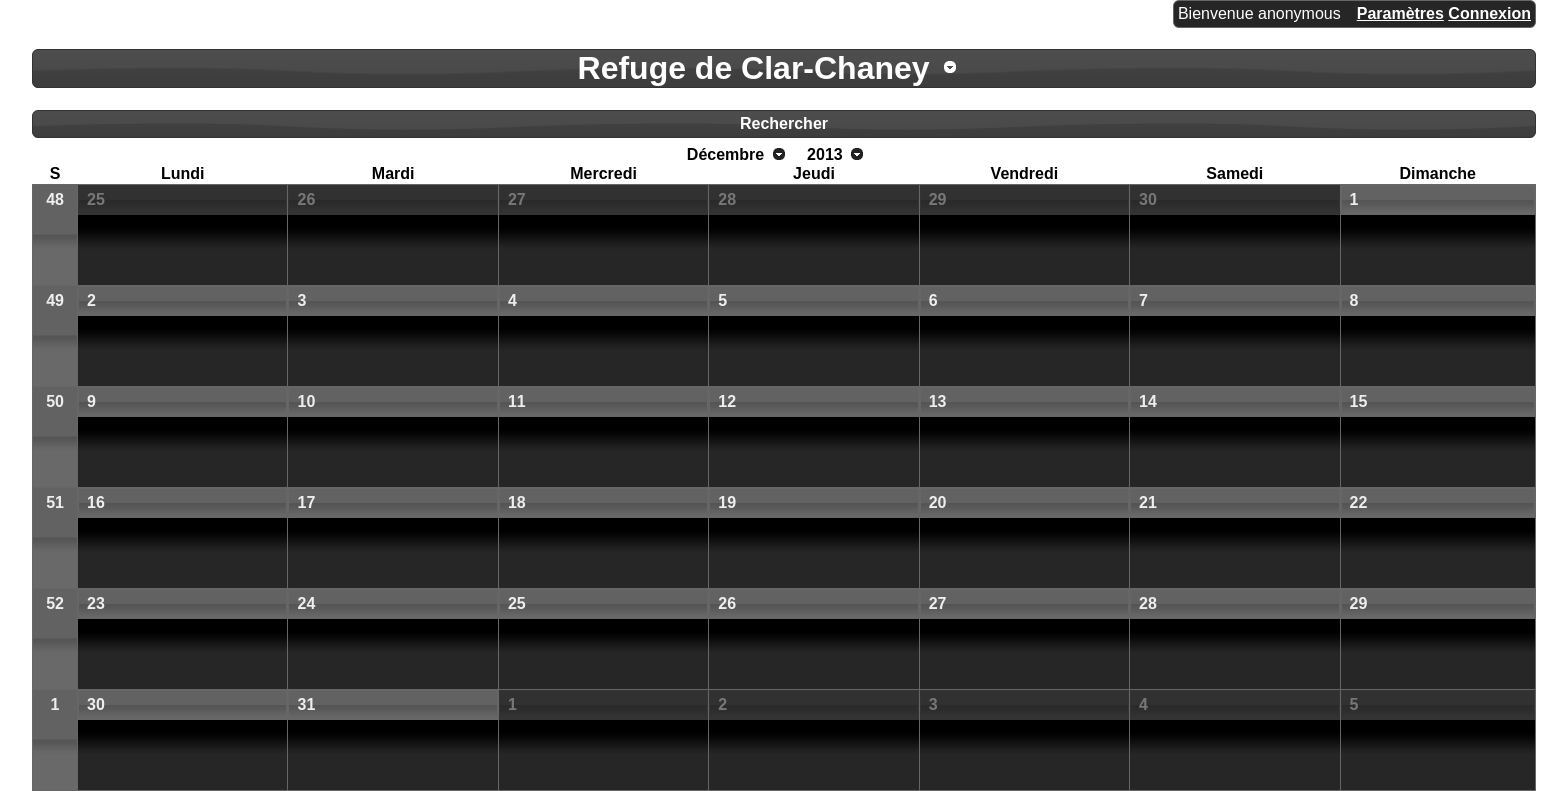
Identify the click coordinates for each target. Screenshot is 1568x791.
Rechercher (784, 123)
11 (517, 401)
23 (96, 603)
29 (938, 199)
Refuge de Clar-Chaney (754, 68)
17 (306, 502)
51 (55, 502)
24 (306, 603)
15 (1359, 401)
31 (306, 704)
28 (727, 199)
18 (517, 502)
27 (517, 199)
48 (55, 199)
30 (1148, 199)
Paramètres (1400, 13)
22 (1359, 502)
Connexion (1489, 13)
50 (55, 401)
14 (1148, 401)
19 (727, 502)
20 (938, 502)
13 (938, 401)
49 (55, 300)
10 (306, 401)
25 (96, 199)
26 (306, 199)
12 (727, 401)
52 (55, 603)
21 (1148, 502)
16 (96, 502)
